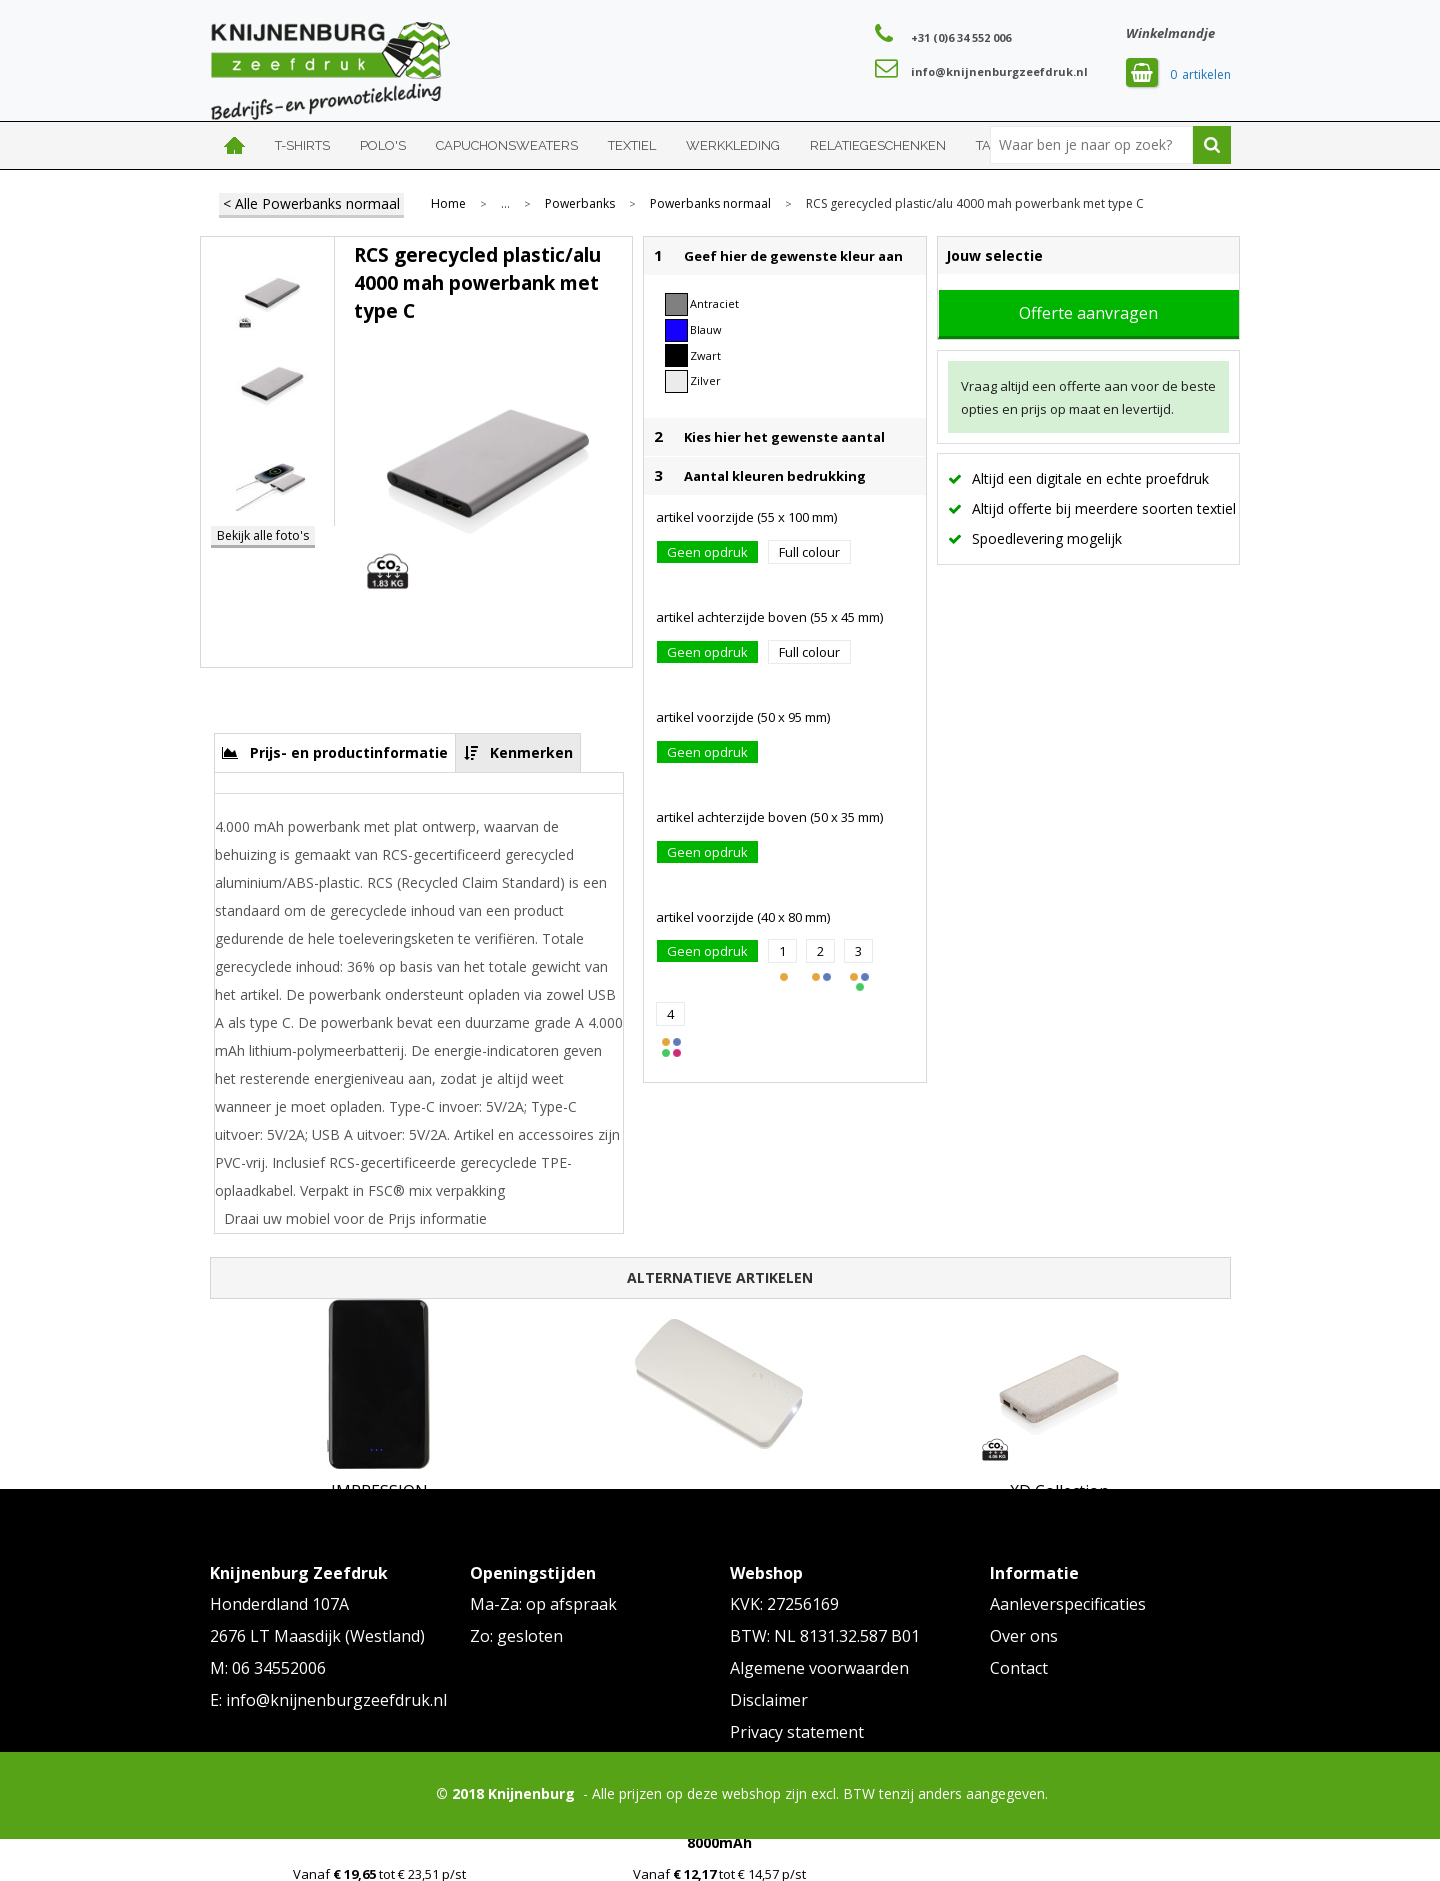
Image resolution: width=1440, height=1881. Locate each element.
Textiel (632, 145)
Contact (1019, 1668)
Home (235, 145)
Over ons (1024, 1636)
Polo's (383, 145)
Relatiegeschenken (878, 145)
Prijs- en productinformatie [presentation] (349, 752)
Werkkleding (733, 145)
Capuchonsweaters (507, 145)
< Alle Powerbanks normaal (311, 203)
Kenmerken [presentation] (531, 752)
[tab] (335, 752)
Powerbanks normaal (710, 204)
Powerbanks (580, 204)
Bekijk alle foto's (263, 535)
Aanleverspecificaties (1068, 1604)
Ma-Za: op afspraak (543, 1604)
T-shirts (302, 145)
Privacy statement (797, 1732)
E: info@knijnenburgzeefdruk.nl (328, 1700)
